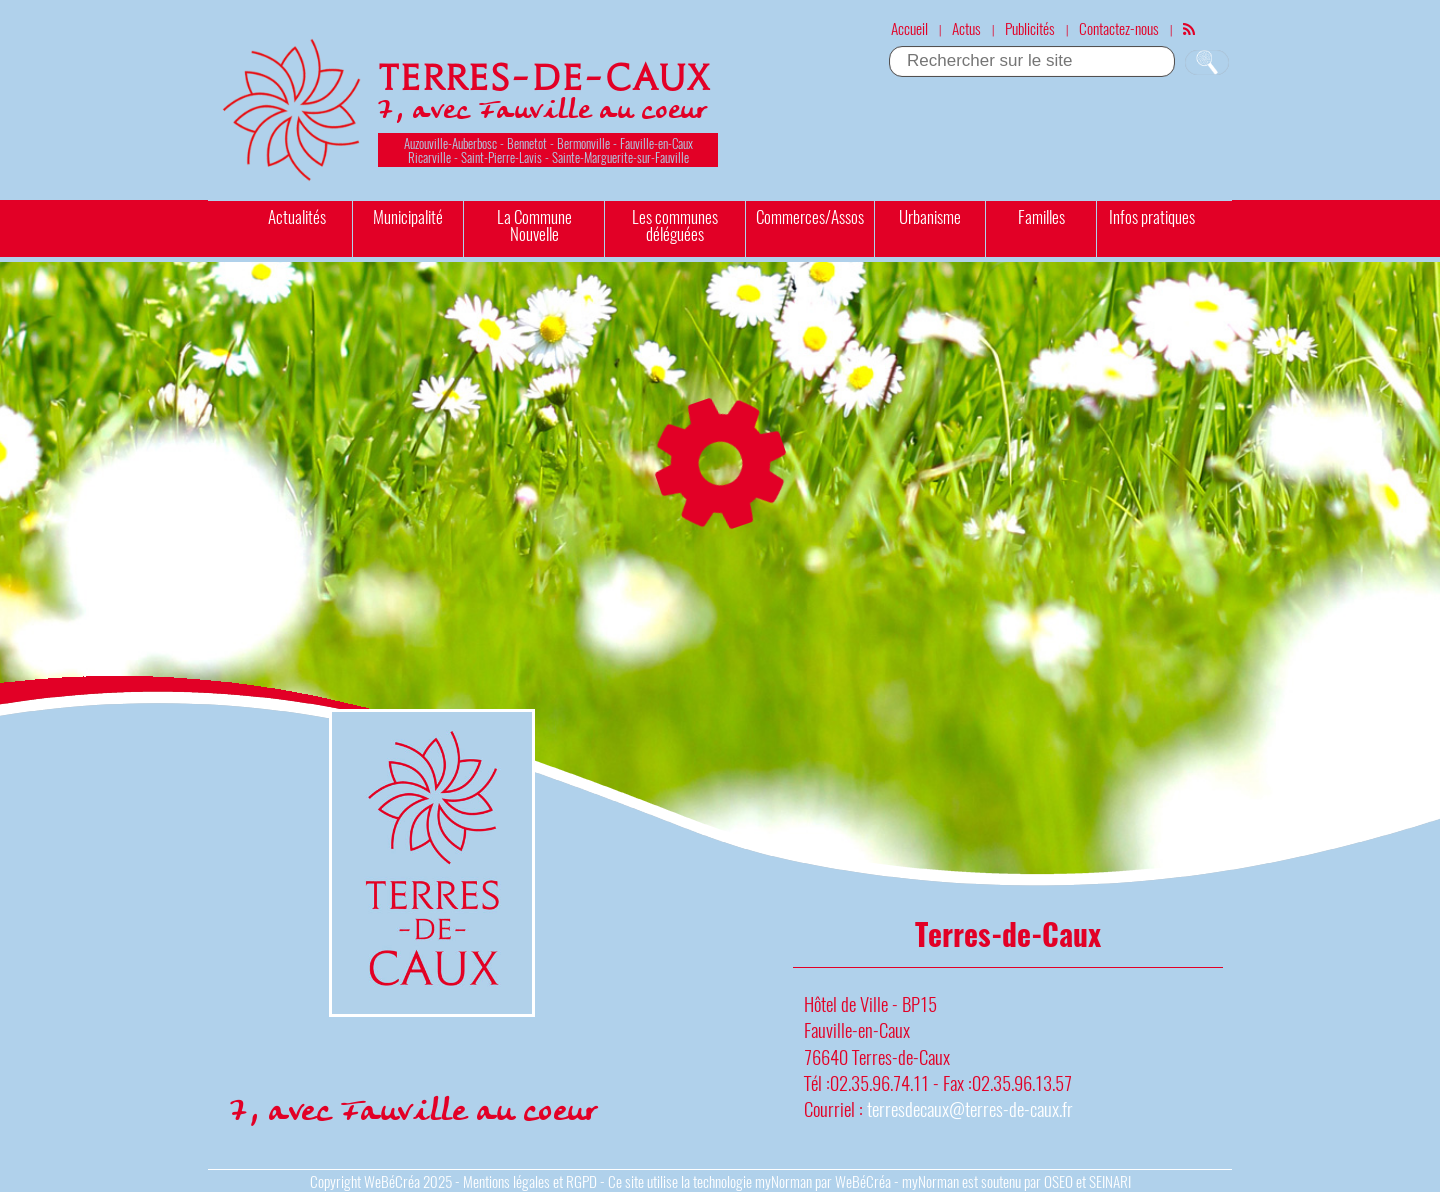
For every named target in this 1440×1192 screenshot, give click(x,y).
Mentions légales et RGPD (530, 1181)
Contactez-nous (1119, 28)
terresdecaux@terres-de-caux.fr (970, 1108)
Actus (966, 28)
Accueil (909, 28)
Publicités (1030, 28)
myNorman (783, 1181)
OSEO (1058, 1181)
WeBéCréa (392, 1181)
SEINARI (1110, 1181)
